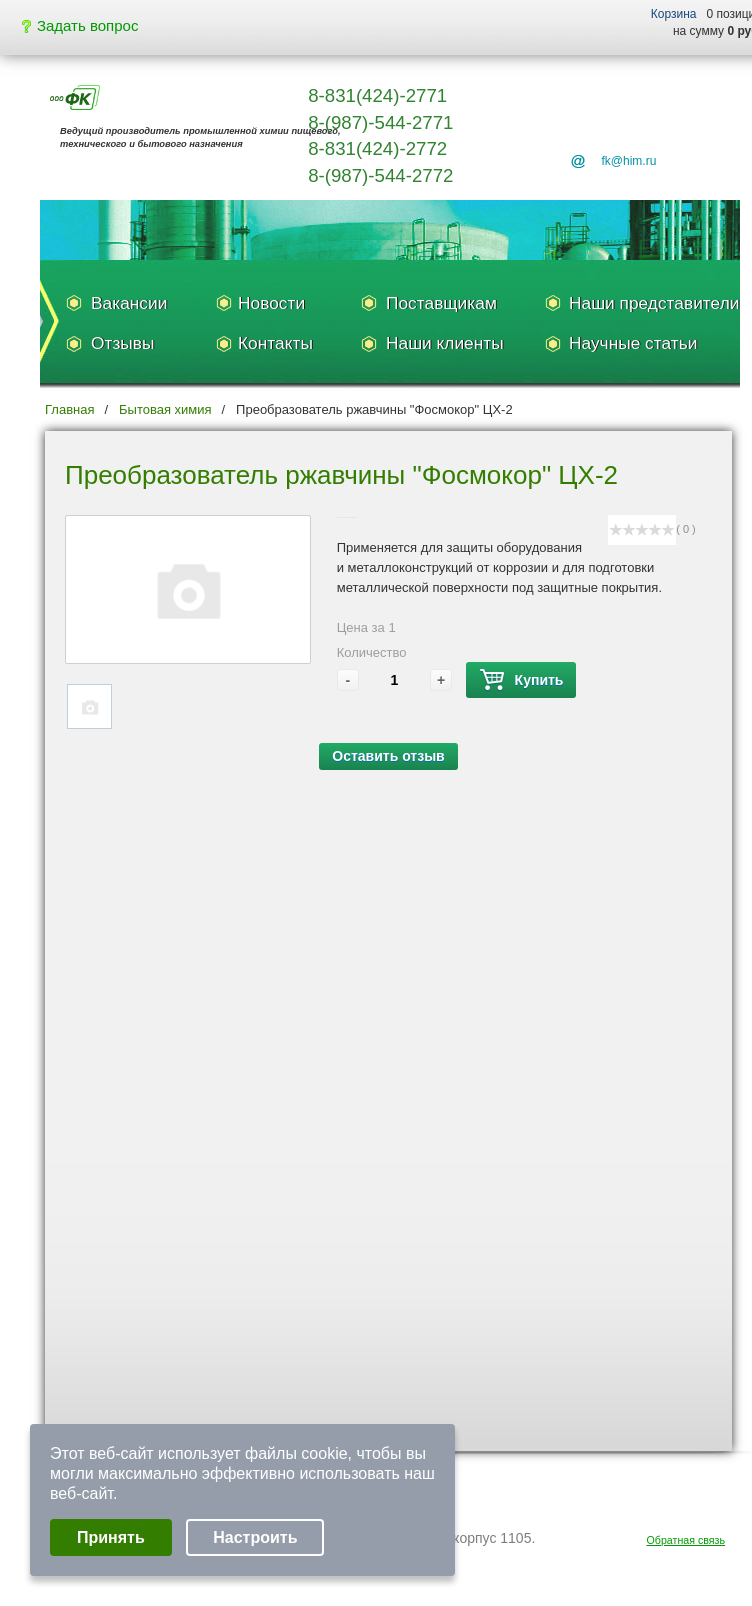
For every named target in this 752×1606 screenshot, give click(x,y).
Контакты (275, 343)
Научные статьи (633, 343)
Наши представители (654, 303)
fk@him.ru (628, 161)
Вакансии (129, 303)
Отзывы (122, 343)
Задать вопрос (80, 25)
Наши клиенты (445, 343)
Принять (111, 1537)
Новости (271, 303)
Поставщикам (441, 303)
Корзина (674, 14)
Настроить (255, 1537)
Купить (521, 680)
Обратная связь (686, 1540)
